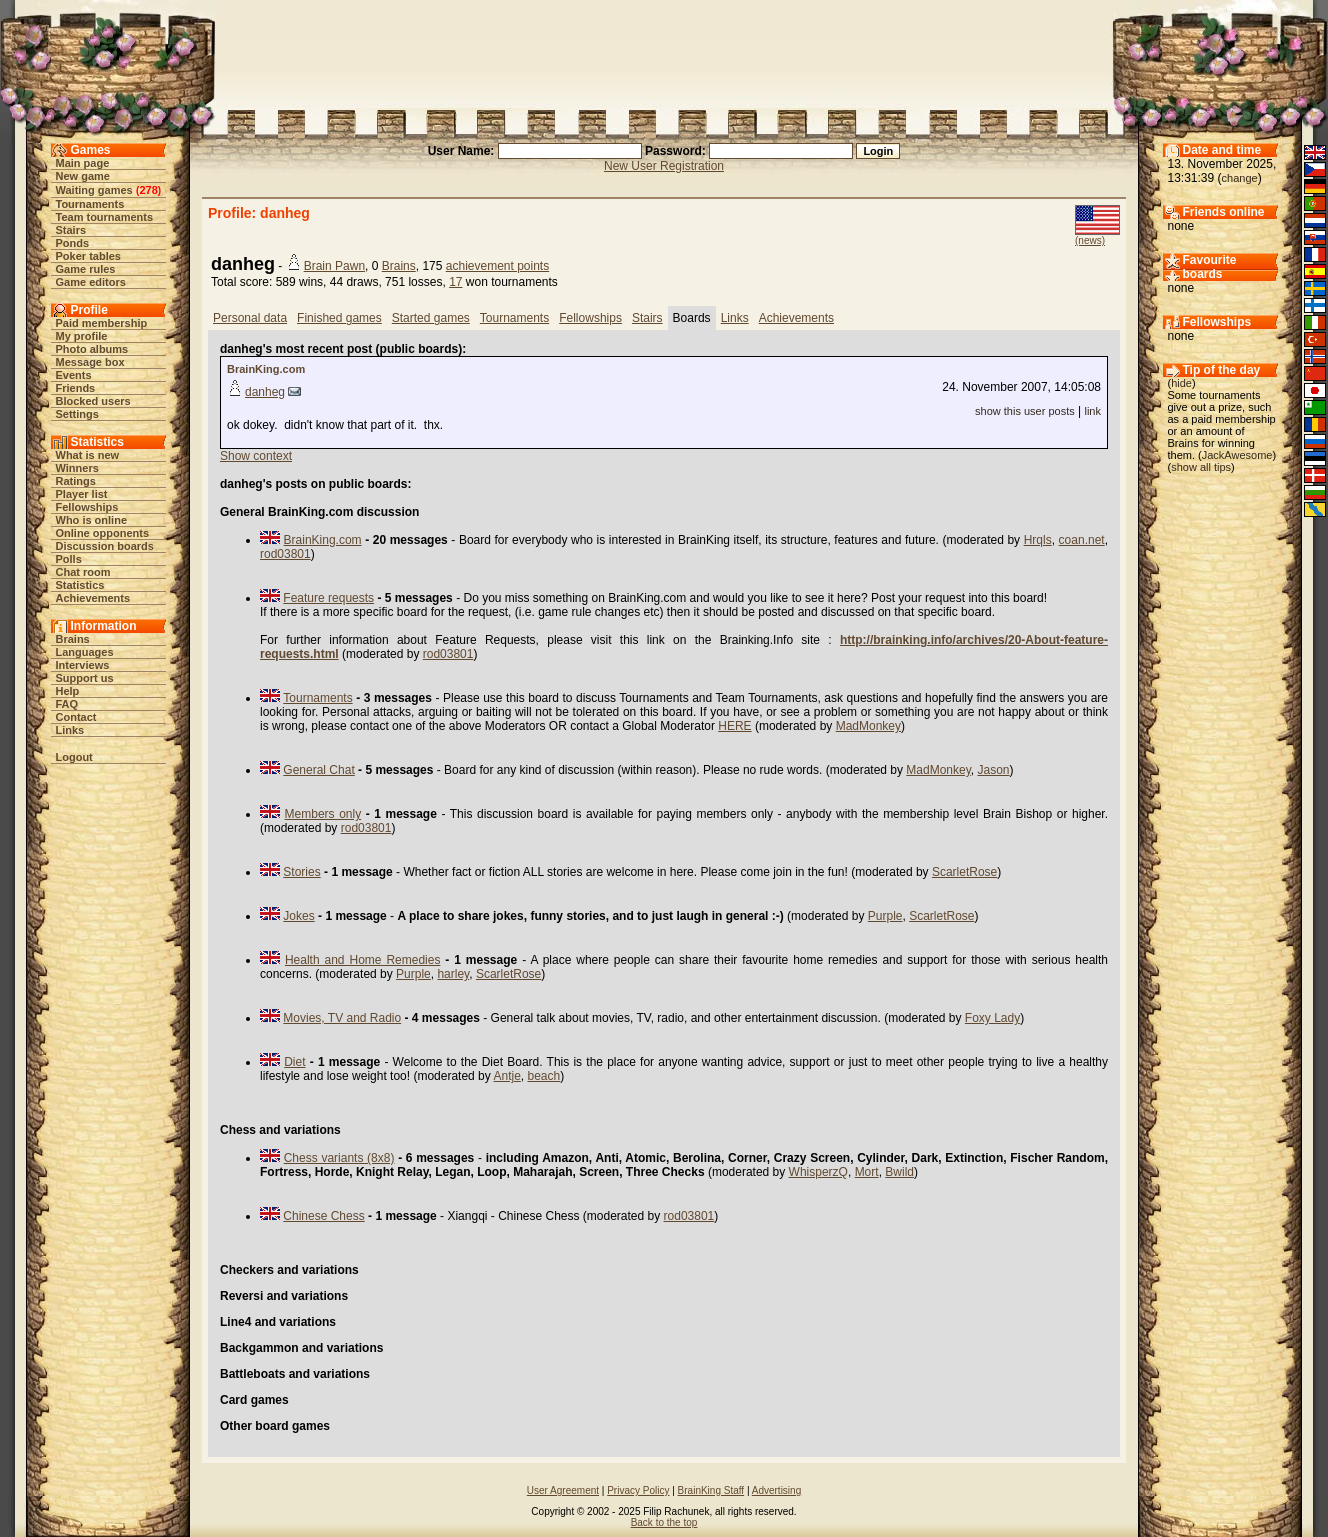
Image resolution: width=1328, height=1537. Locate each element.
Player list (82, 494)
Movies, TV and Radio (342, 1018)
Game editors (91, 282)
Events (74, 375)
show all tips (1201, 467)
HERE (734, 726)
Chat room (83, 572)
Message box (90, 362)
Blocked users (93, 401)
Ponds (73, 243)
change (1240, 178)
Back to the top (664, 1522)
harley (453, 974)
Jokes (298, 916)
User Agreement (563, 1490)
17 (455, 282)
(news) (1090, 240)
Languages (85, 652)
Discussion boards (105, 546)
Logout (74, 757)
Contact (76, 717)
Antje (506, 1076)
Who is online (92, 520)
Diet (294, 1062)
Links (70, 730)
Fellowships (87, 507)
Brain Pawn (334, 266)
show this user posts (1025, 411)
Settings (77, 414)
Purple (885, 916)
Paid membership (102, 323)
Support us (85, 678)
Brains (73, 639)
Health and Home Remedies (363, 960)
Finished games (339, 318)
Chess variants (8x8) (339, 1158)
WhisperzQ (818, 1172)
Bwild (899, 1172)
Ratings (76, 481)
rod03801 (285, 554)
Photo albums (92, 349)
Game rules (86, 269)
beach (544, 1076)
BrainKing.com (266, 369)
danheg (265, 392)
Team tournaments (105, 217)
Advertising (776, 1490)
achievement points (497, 266)
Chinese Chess (323, 1216)
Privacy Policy (638, 1490)
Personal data (250, 318)
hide (1181, 383)
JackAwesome (1237, 455)
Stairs (71, 230)
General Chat (318, 770)
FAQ (67, 704)
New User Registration (664, 166)
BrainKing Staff (711, 1490)
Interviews (83, 665)
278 (148, 190)
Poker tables (88, 256)
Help (68, 691)
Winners (77, 468)
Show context (256, 456)
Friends (76, 388)
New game (83, 176)
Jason (994, 770)
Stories (301, 872)
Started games (431, 318)
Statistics (80, 585)
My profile (82, 336)
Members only (323, 814)
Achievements (93, 598)
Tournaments (90, 204)
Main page (83, 163)
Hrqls (1038, 540)
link (1092, 411)
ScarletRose (964, 872)
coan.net (1082, 540)
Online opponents (103, 533)
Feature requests (328, 598)
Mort (867, 1172)
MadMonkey (868, 726)
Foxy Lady (992, 1018)
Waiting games (94, 190)
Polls (69, 559)
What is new (88, 455)
